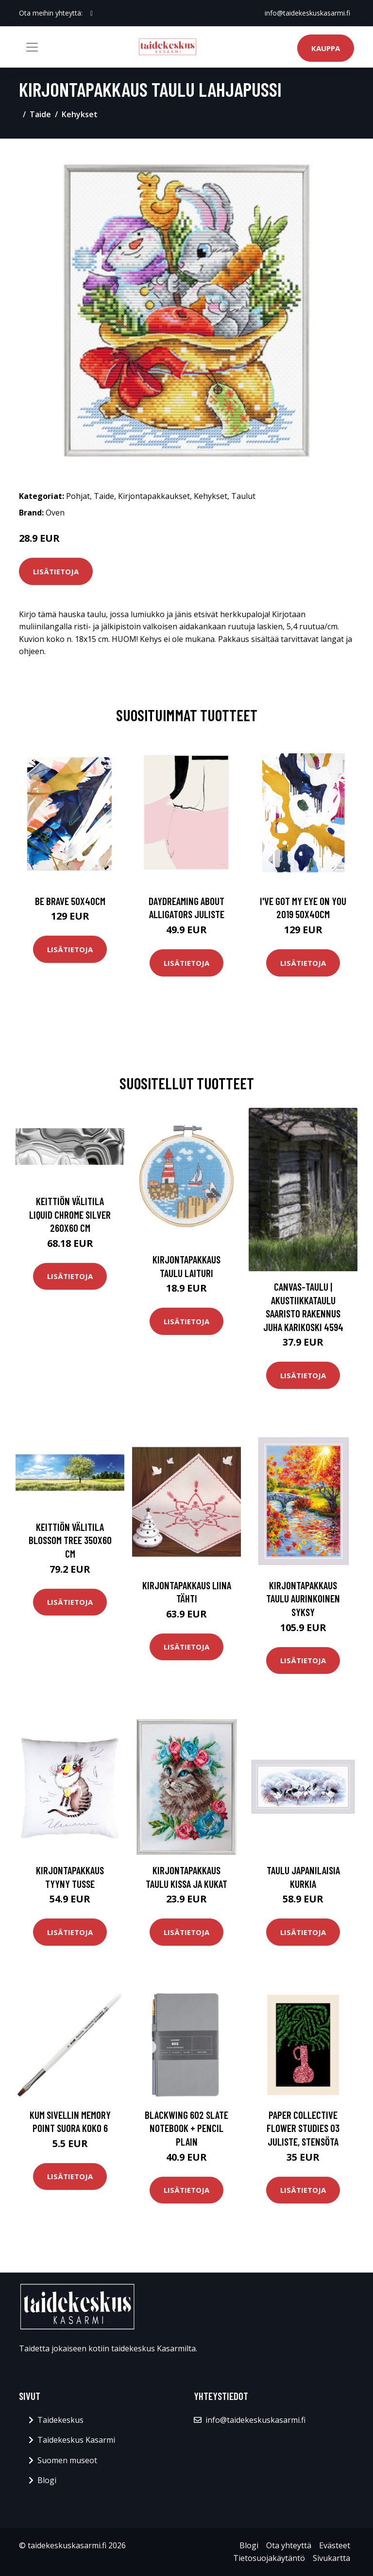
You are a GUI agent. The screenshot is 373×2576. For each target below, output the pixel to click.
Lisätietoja (56, 571)
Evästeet (334, 2545)
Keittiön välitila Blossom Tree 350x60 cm (70, 1540)
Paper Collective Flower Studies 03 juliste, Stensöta (303, 2128)
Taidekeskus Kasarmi (76, 2439)
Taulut (243, 496)
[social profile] (91, 13)
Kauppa (325, 48)
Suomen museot (67, 2460)
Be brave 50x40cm (70, 901)
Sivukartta (331, 2558)
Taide (40, 114)
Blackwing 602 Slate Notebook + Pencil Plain (186, 2128)
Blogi (46, 2480)
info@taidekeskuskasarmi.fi (307, 13)
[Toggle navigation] (32, 47)
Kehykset (80, 114)
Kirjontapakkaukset (154, 496)
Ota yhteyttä (288, 2545)
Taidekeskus (60, 2420)
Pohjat (78, 496)
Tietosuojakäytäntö (269, 2558)
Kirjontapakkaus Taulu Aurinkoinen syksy (303, 1598)
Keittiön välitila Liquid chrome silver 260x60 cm (70, 1214)
